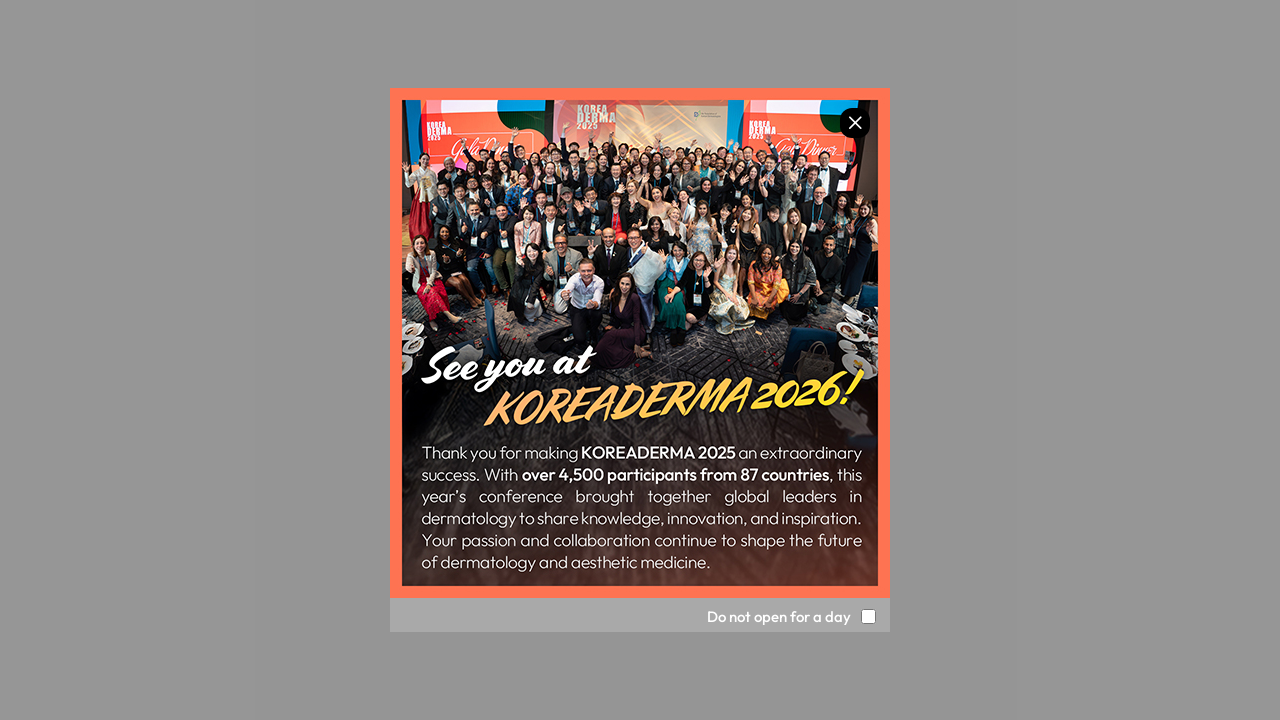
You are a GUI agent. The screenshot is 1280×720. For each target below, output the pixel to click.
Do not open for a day (779, 616)
